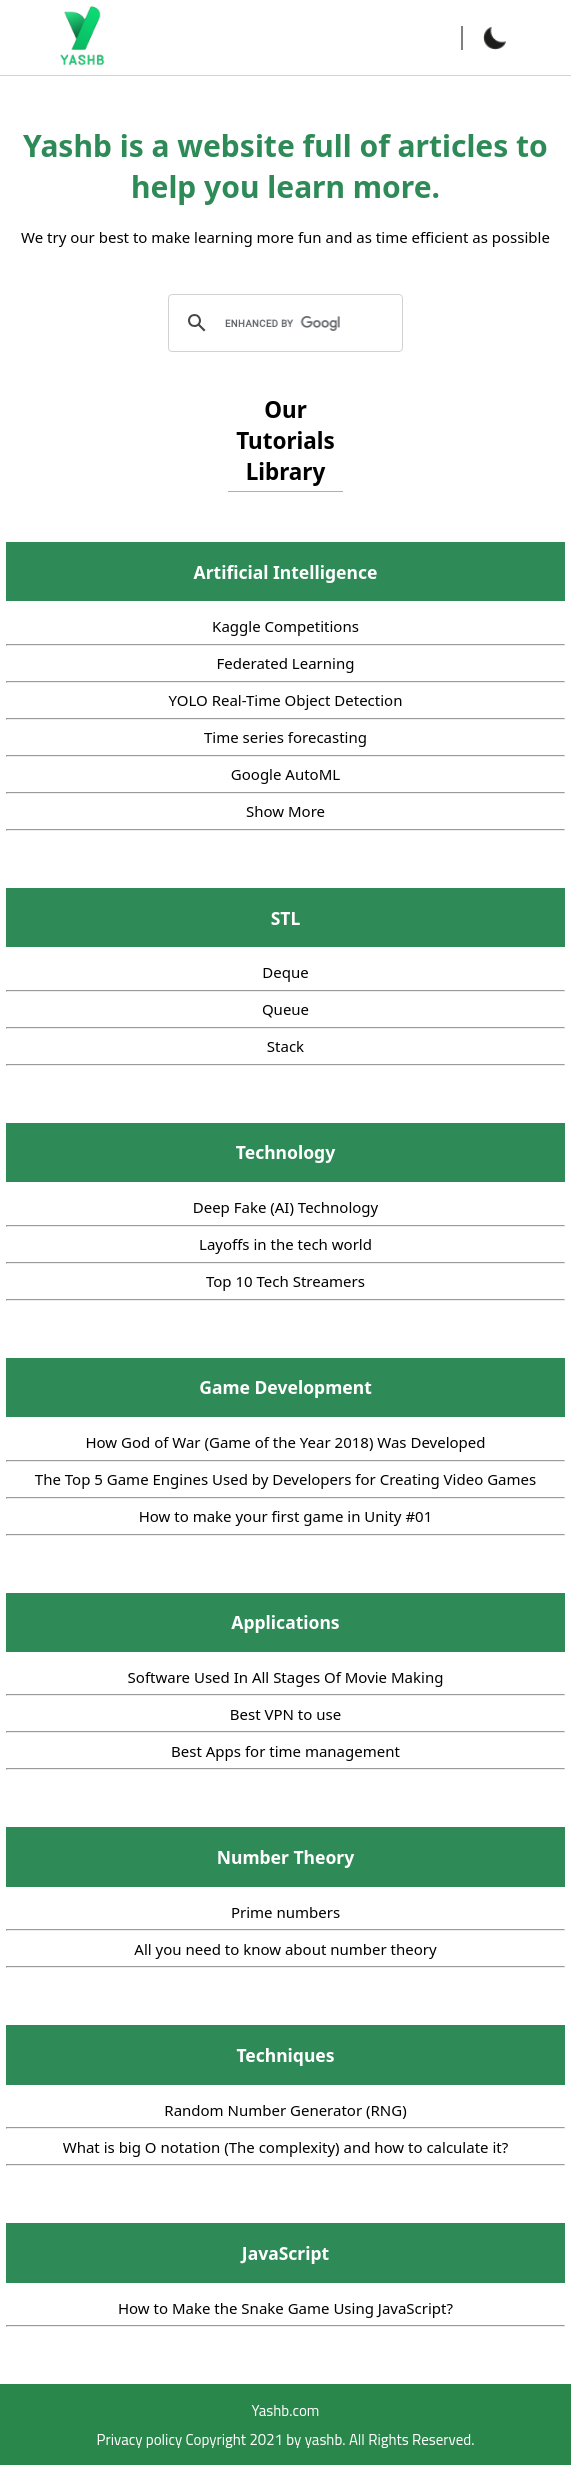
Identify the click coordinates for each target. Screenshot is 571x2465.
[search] (283, 323)
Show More (285, 811)
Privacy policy (140, 2439)
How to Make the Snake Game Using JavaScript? (285, 2308)
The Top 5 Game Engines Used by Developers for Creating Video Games (285, 1479)
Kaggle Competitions (285, 626)
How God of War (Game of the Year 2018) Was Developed (285, 1442)
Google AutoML (285, 774)
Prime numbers (285, 1912)
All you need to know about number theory (285, 1949)
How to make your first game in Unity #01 (286, 1516)
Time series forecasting (285, 737)
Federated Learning (286, 663)
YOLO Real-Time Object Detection (286, 700)
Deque (285, 972)
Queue (285, 1009)
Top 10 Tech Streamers (285, 1281)
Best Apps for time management (285, 1751)
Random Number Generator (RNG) (285, 2110)
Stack (285, 1046)
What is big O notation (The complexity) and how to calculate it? (286, 2147)
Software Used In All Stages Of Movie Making (286, 1677)
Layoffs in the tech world (285, 1244)
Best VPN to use (285, 1714)
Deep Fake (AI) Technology (286, 1207)
